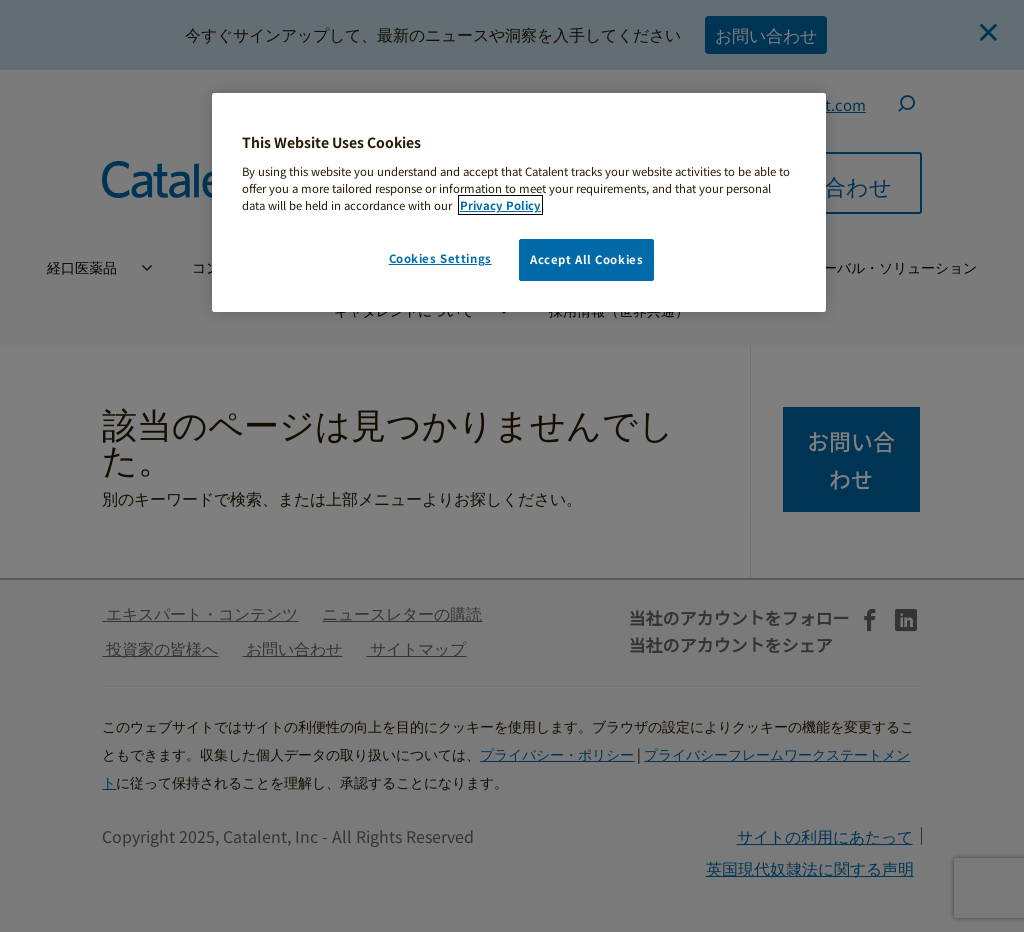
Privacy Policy (500, 205)
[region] (519, 202)
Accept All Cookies (586, 259)
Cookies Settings (440, 258)
